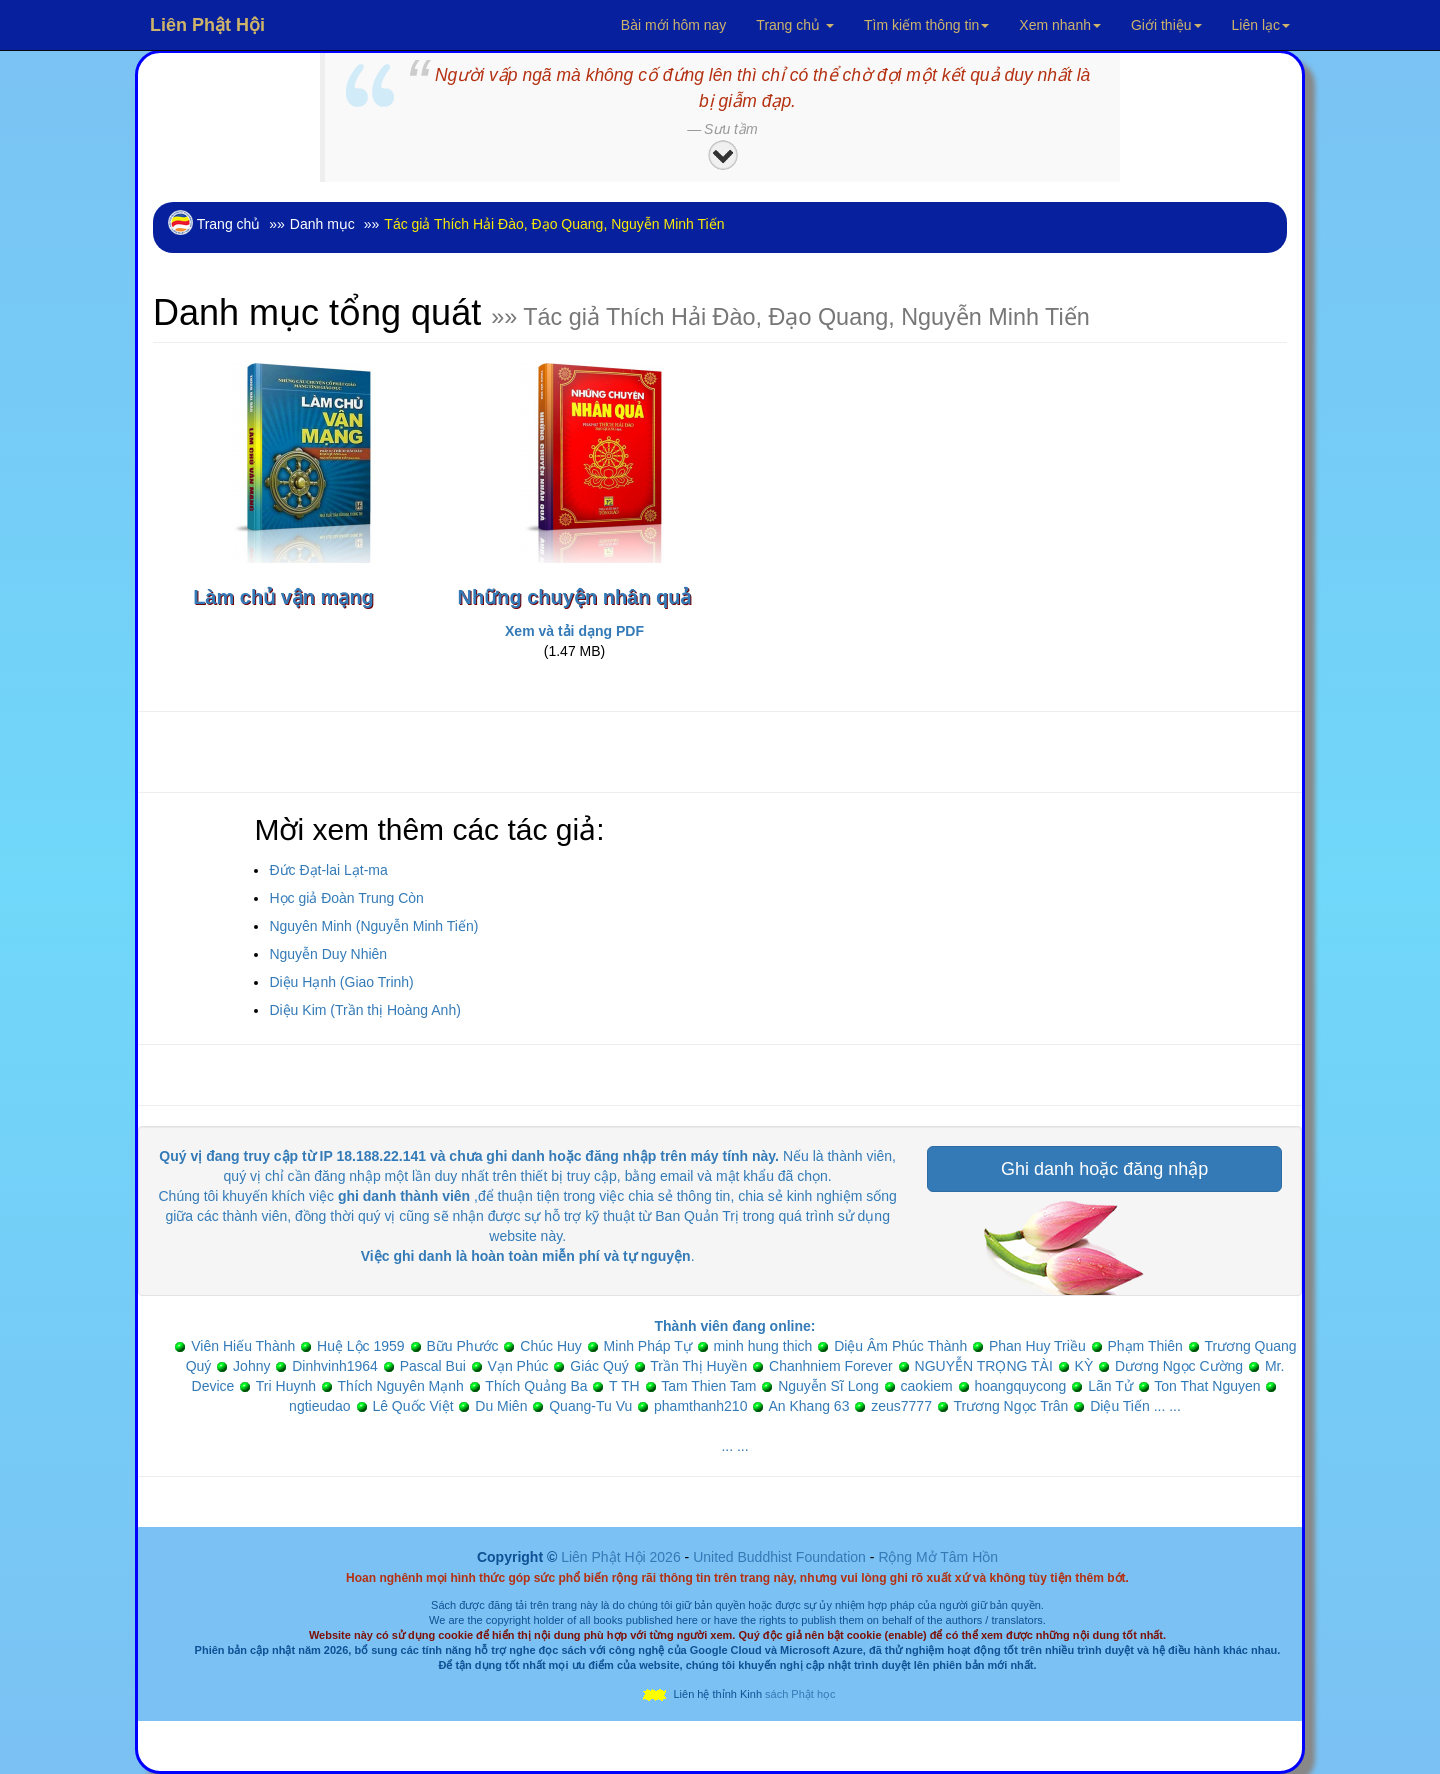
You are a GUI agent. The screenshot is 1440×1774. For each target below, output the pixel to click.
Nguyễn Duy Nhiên (328, 954)
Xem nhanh (1060, 25)
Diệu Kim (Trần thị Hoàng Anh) (364, 1010)
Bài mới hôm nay (673, 25)
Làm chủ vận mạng (283, 597)
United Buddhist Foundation (779, 1557)
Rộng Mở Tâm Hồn (938, 1557)
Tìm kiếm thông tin (926, 25)
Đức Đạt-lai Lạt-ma (328, 870)
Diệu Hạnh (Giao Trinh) (341, 982)
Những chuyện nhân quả (575, 597)
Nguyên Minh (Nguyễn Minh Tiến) (373, 926)
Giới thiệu (1166, 25)
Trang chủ (795, 25)
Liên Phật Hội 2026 (622, 1557)
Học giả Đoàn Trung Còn (346, 898)
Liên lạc (1261, 25)
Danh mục (322, 224)
